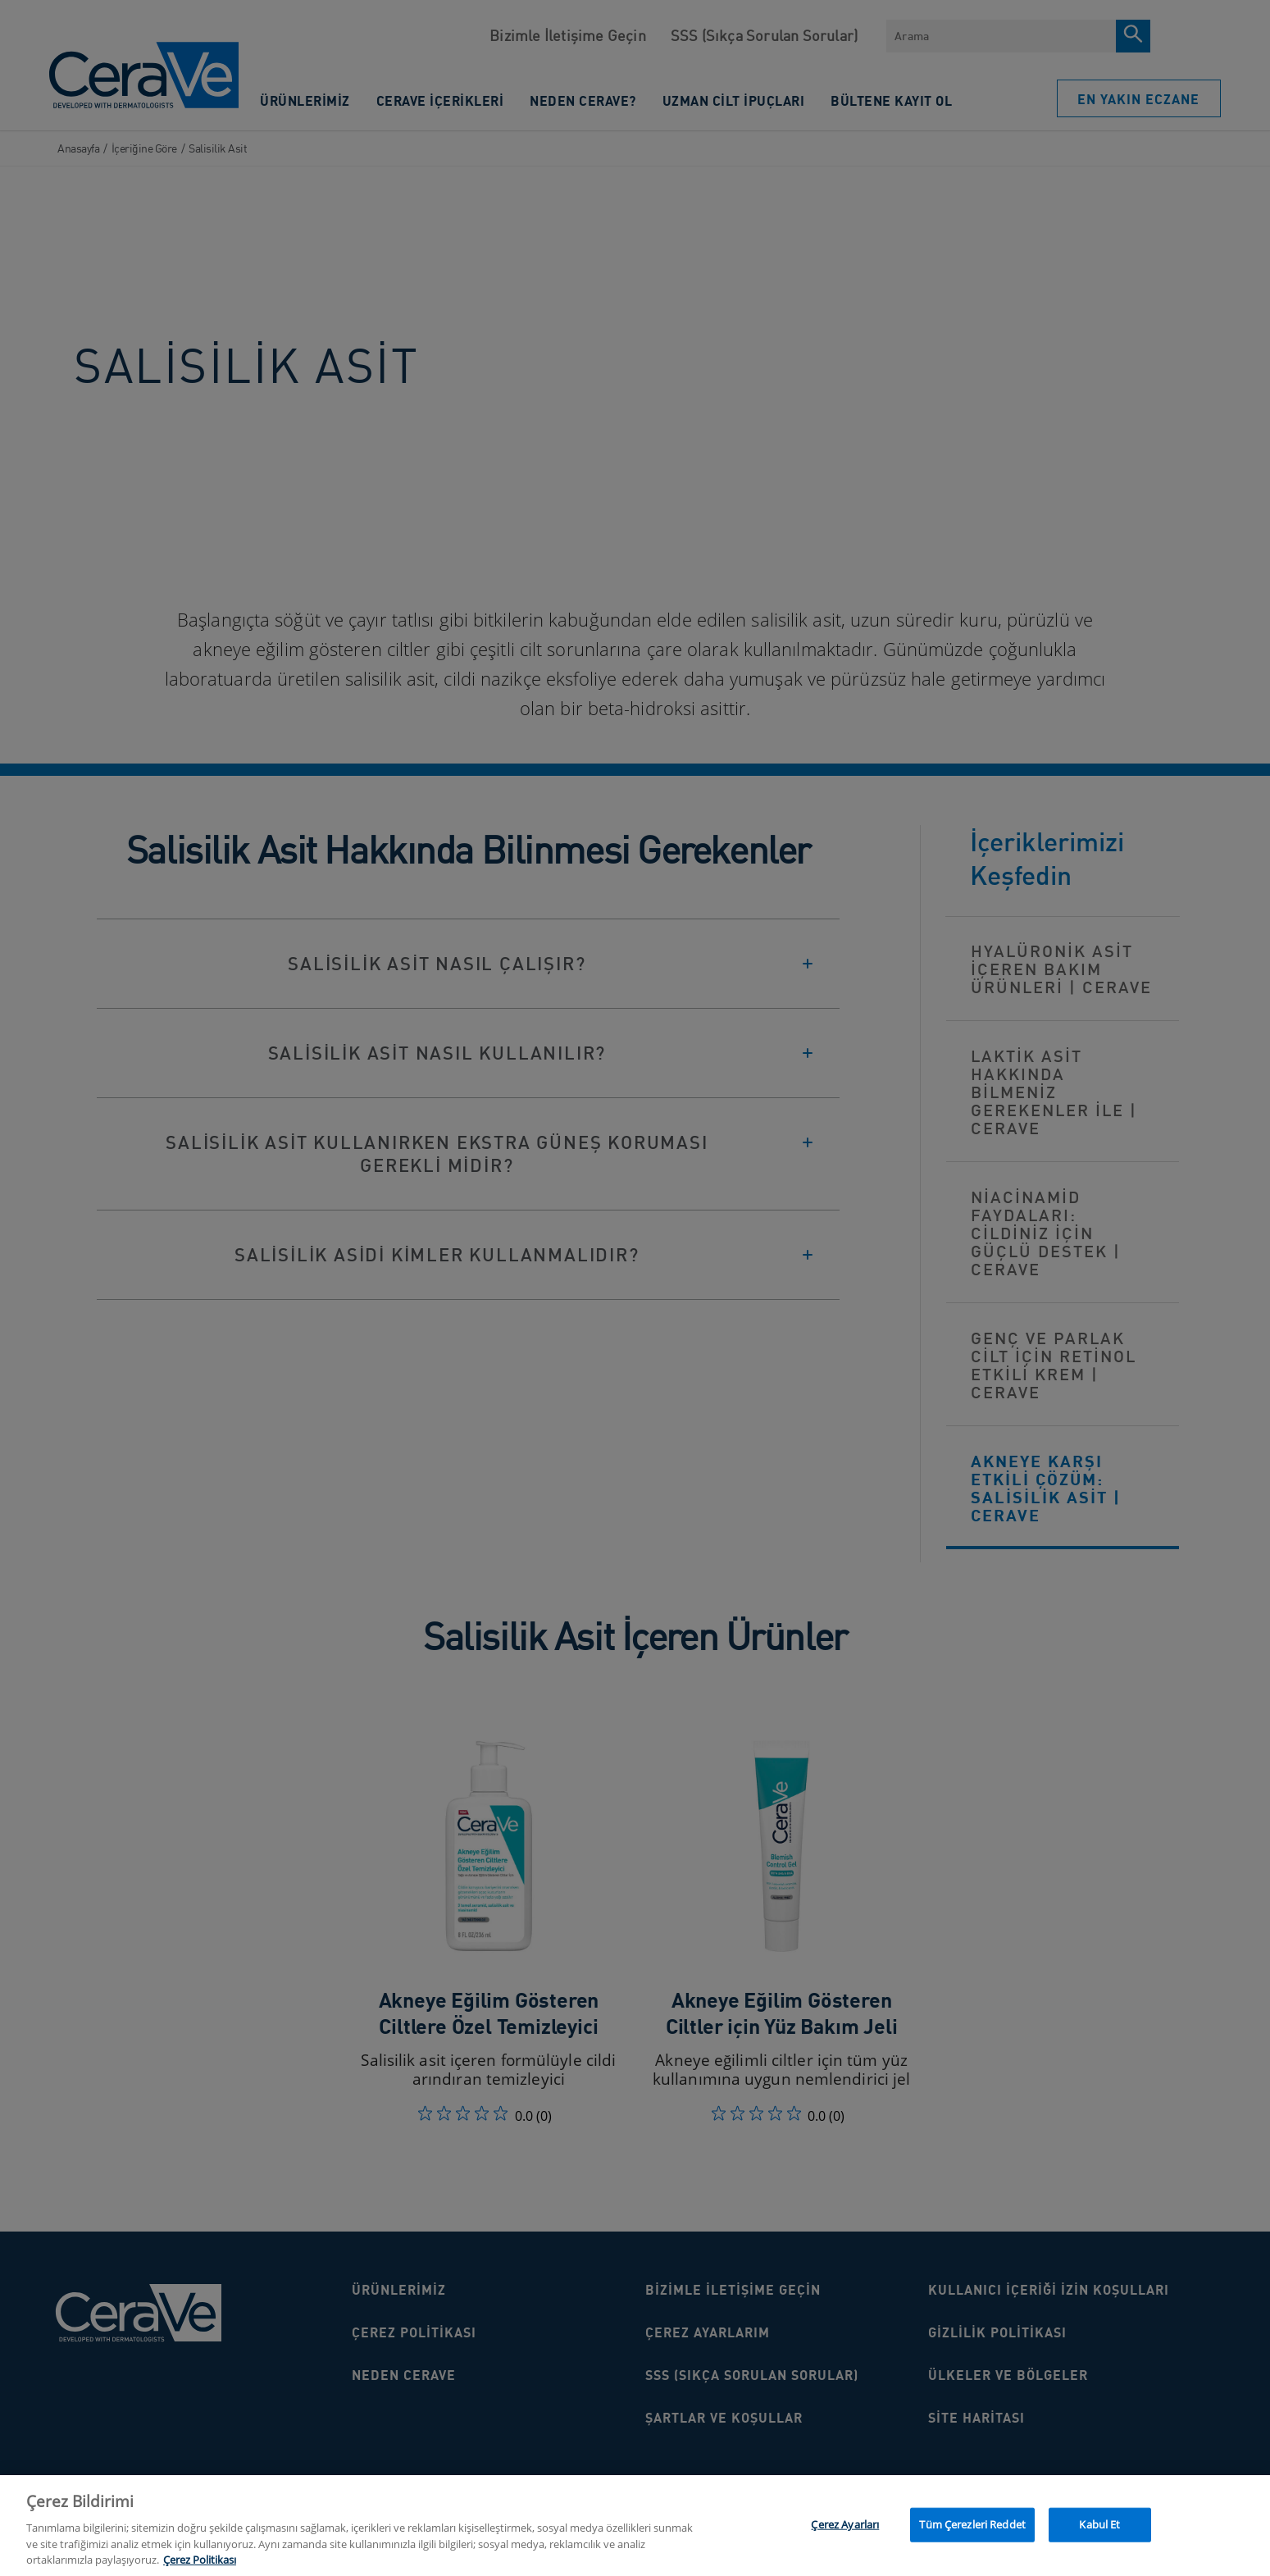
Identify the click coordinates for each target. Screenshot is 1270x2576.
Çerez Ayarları (845, 2531)
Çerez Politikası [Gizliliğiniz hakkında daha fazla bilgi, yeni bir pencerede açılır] (199, 2567)
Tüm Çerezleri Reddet (972, 2531)
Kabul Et (1099, 2531)
